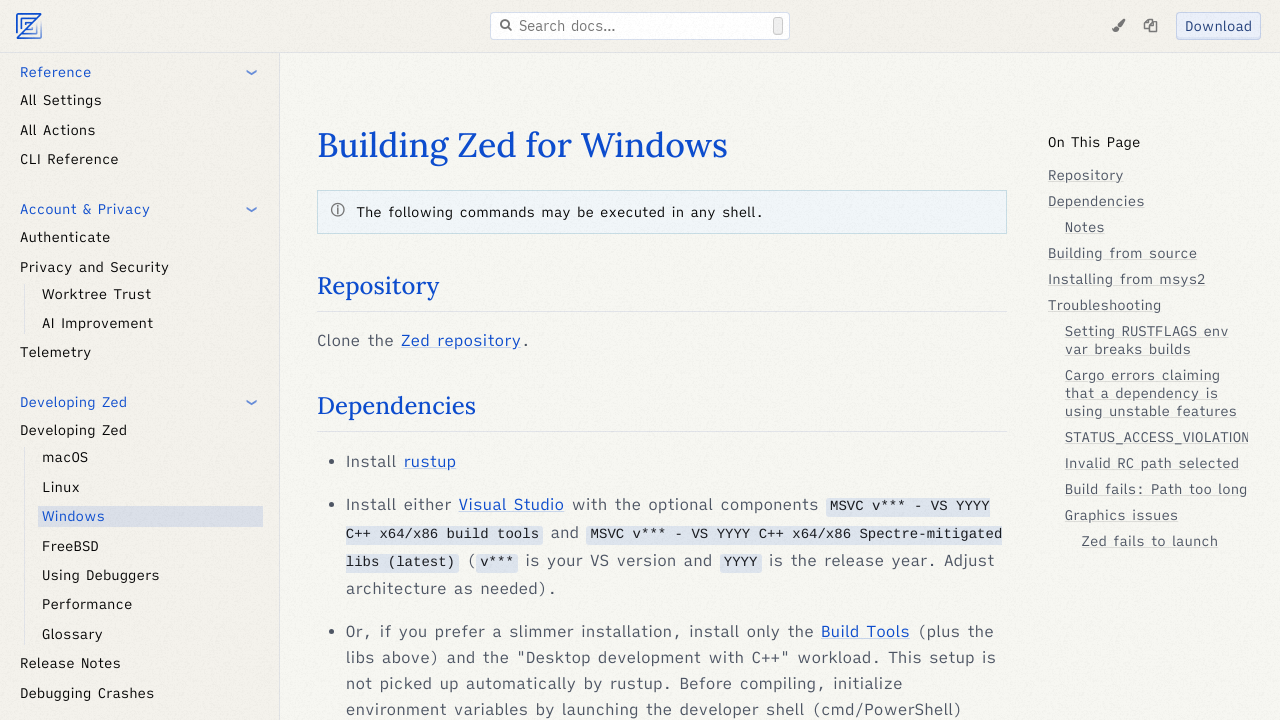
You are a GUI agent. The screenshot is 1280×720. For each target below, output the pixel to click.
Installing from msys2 (1127, 279)
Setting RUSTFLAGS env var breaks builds (1147, 340)
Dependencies (396, 405)
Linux (61, 487)
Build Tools (865, 632)
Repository (378, 285)
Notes (1085, 227)
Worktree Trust (96, 294)
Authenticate (65, 237)
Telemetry (55, 352)
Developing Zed (73, 430)
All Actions (58, 130)
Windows (73, 516)
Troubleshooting (1104, 305)
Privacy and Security (94, 267)
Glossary (72, 634)
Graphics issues (1121, 515)
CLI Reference (69, 159)
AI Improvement (97, 323)
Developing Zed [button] (73, 402)
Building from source (1122, 253)
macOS (65, 457)
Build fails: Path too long (1156, 489)
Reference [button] (55, 72)
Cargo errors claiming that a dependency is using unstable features (1151, 393)
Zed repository (461, 341)
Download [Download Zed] (1218, 26)
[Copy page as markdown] (1150, 26)
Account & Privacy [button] (85, 209)
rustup (429, 462)
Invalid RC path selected (1152, 463)
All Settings (61, 100)
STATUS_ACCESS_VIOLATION (1157, 437)
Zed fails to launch (1150, 541)
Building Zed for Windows (522, 145)
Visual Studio (512, 505)
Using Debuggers (101, 575)
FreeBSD (70, 546)
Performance (87, 604)
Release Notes (70, 663)
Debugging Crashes (87, 693)
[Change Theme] (1118, 26)
